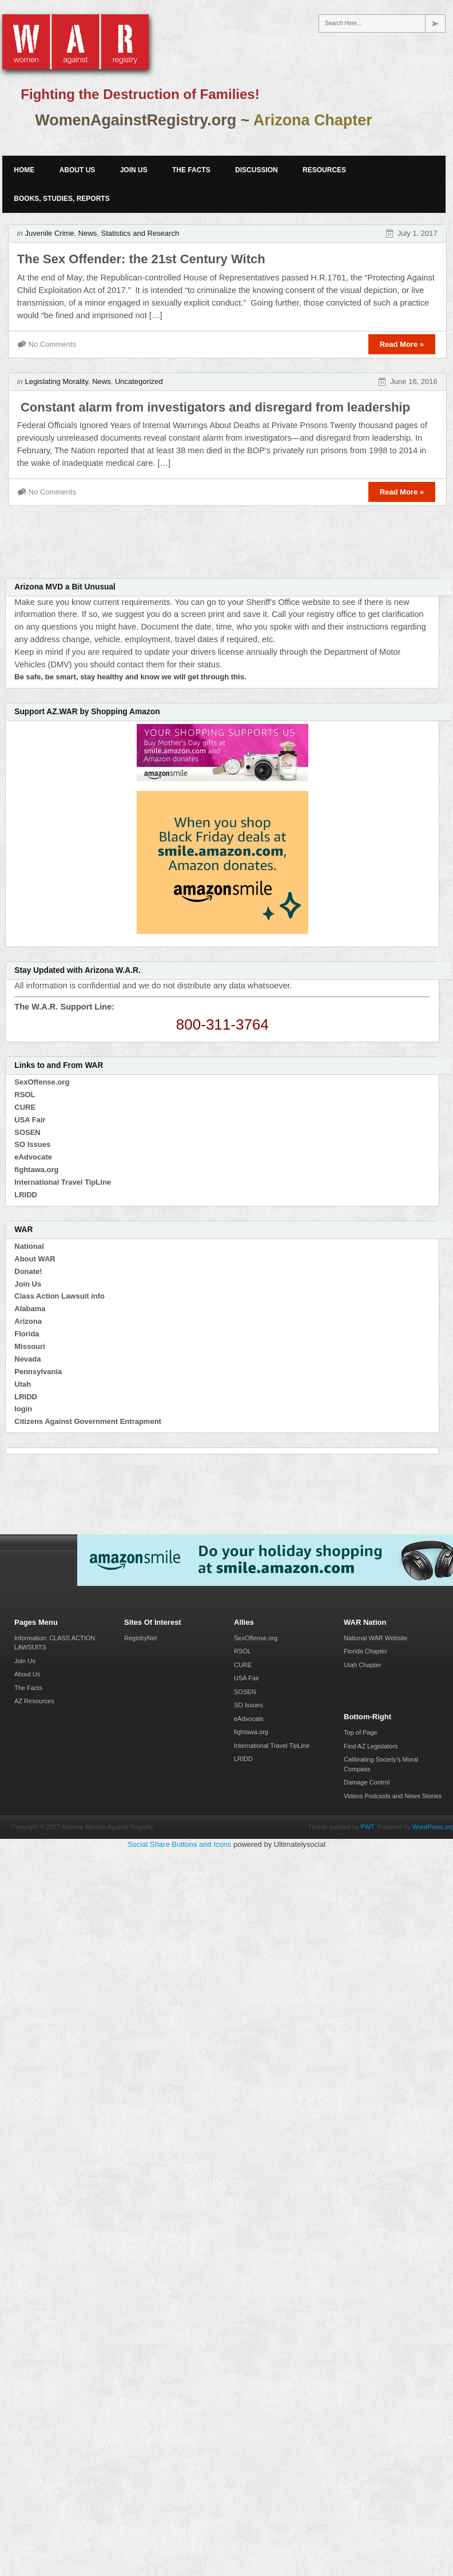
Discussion (256, 170)
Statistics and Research (140, 233)
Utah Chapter (362, 1664)
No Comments (52, 344)
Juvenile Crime (49, 233)
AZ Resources (34, 1700)
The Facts (191, 170)
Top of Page (361, 1732)
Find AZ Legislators (371, 1746)
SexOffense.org (41, 1082)
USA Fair (29, 1119)
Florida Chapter (365, 1651)
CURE (24, 1107)
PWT (366, 1826)
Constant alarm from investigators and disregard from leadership (213, 407)
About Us (77, 170)
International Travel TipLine (62, 1182)
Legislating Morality (56, 381)
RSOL (24, 1094)
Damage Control (367, 1782)
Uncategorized (139, 381)
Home (24, 170)
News (87, 233)
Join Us (134, 170)
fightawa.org (36, 1169)
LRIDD (25, 1194)
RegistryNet (140, 1638)
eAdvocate (33, 1157)
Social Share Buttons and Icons (179, 1844)
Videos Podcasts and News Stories (393, 1795)
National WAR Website (375, 1638)
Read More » (402, 344)
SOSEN (27, 1132)
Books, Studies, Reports (61, 199)
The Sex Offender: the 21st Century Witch (141, 259)
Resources (324, 170)
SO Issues (32, 1144)
